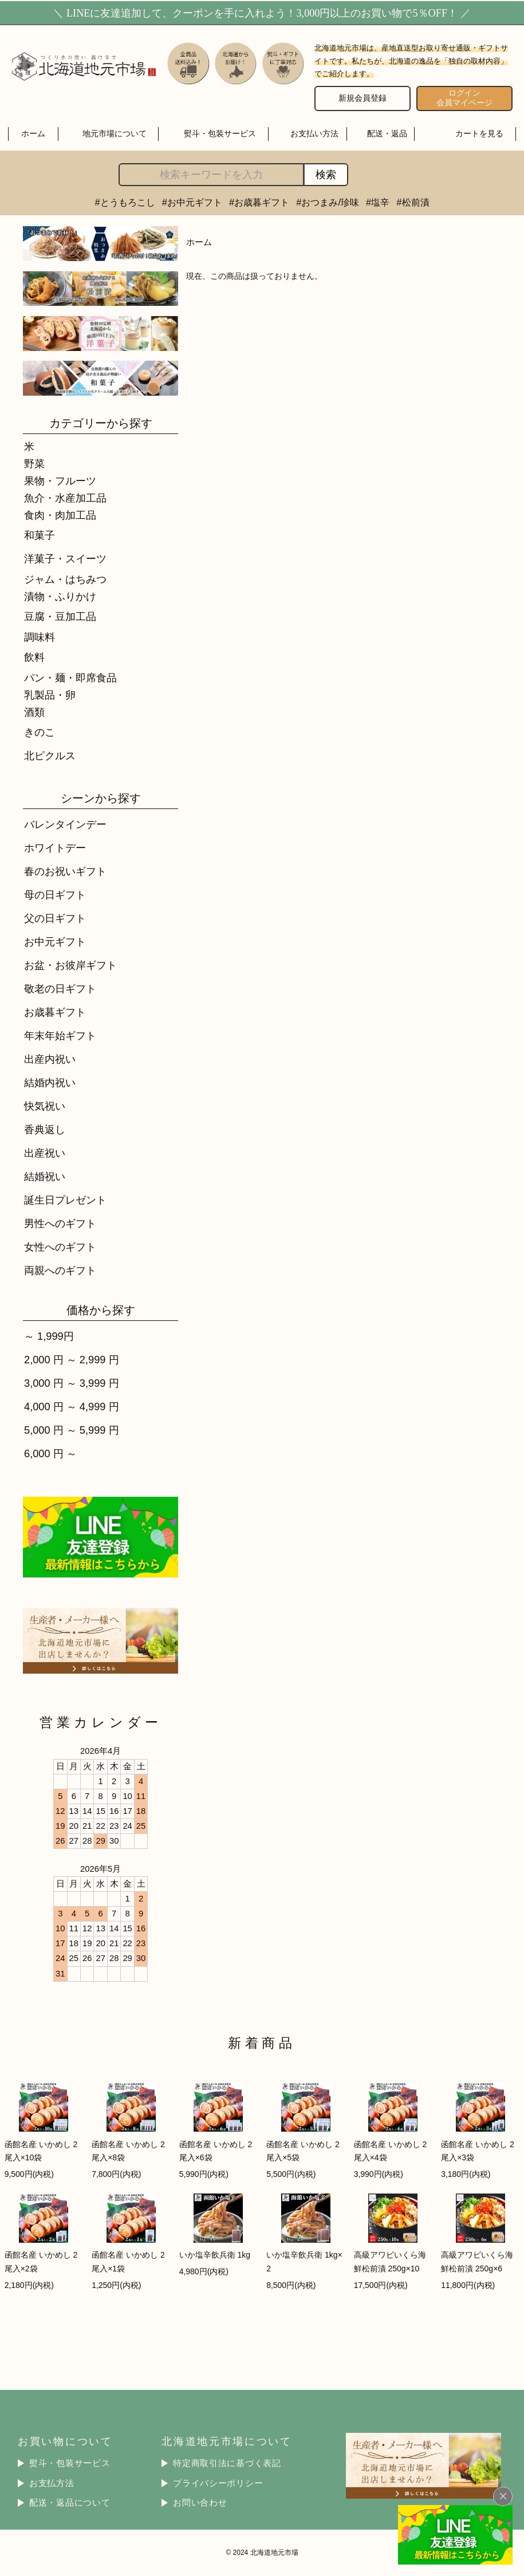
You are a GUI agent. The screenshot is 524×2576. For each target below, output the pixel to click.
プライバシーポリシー (218, 2483)
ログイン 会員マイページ (464, 98)
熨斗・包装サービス (220, 133)
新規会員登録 (362, 98)
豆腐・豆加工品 (60, 616)
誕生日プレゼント (65, 1200)
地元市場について (114, 133)
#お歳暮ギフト (259, 202)
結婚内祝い (50, 1082)
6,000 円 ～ (50, 1453)
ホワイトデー (55, 848)
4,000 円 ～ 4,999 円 (71, 1407)
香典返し (44, 1129)
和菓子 (39, 535)
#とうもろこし (124, 202)
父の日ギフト (55, 918)
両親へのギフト (60, 1270)
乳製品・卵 (50, 695)
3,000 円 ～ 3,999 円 (71, 1383)
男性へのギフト (60, 1223)
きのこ (39, 732)
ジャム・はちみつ (65, 579)
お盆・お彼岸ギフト (70, 965)
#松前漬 (412, 202)
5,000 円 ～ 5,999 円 (71, 1430)
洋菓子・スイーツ (65, 559)
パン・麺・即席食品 (70, 678)
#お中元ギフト (192, 202)
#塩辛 (377, 202)
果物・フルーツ (60, 481)
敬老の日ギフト (60, 989)
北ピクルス (50, 755)
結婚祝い (44, 1176)
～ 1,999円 (49, 1336)
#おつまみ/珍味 (327, 202)
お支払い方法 (314, 133)
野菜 (34, 463)
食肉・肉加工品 (60, 515)
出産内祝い (50, 1059)
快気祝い (44, 1106)
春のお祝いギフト (65, 871)
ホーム (33, 133)
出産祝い (44, 1153)
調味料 (39, 637)
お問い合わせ (200, 2502)
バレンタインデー (65, 824)
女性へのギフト (60, 1247)
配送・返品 (387, 133)
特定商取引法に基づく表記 (227, 2463)
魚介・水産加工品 (65, 498)
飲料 (34, 657)
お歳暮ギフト (55, 1012)
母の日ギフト (55, 895)
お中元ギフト (55, 942)
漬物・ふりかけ (60, 596)
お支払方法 (51, 2483)
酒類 (34, 712)
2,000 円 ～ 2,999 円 (71, 1360)
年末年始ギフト (60, 1035)
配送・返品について (70, 2502)
